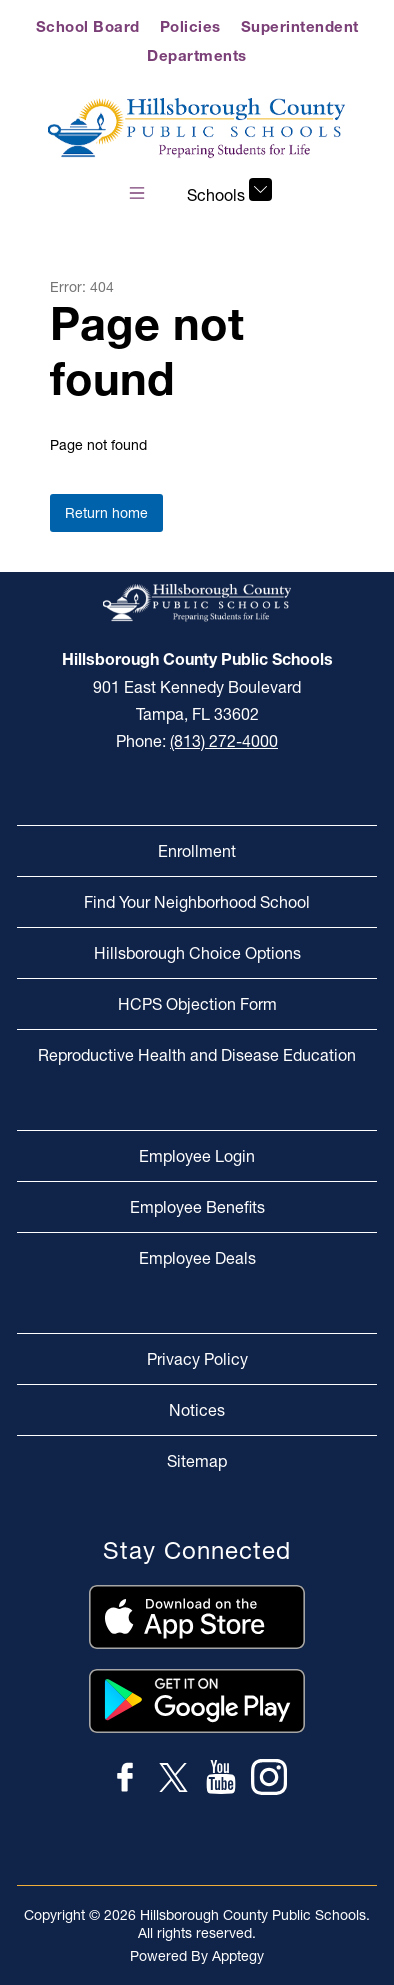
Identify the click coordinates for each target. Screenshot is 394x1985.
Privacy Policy (197, 1359)
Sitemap (197, 1461)
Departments (197, 55)
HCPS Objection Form (197, 1004)
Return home (106, 513)
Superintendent (300, 26)
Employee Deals (197, 1258)
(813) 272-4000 (224, 741)
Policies (190, 26)
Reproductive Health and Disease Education (197, 1055)
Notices (197, 1410)
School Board (88, 26)
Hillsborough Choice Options (197, 953)
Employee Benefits (197, 1207)
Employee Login (197, 1156)
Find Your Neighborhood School (197, 902)
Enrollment (197, 851)
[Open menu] (137, 193)
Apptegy (238, 1956)
